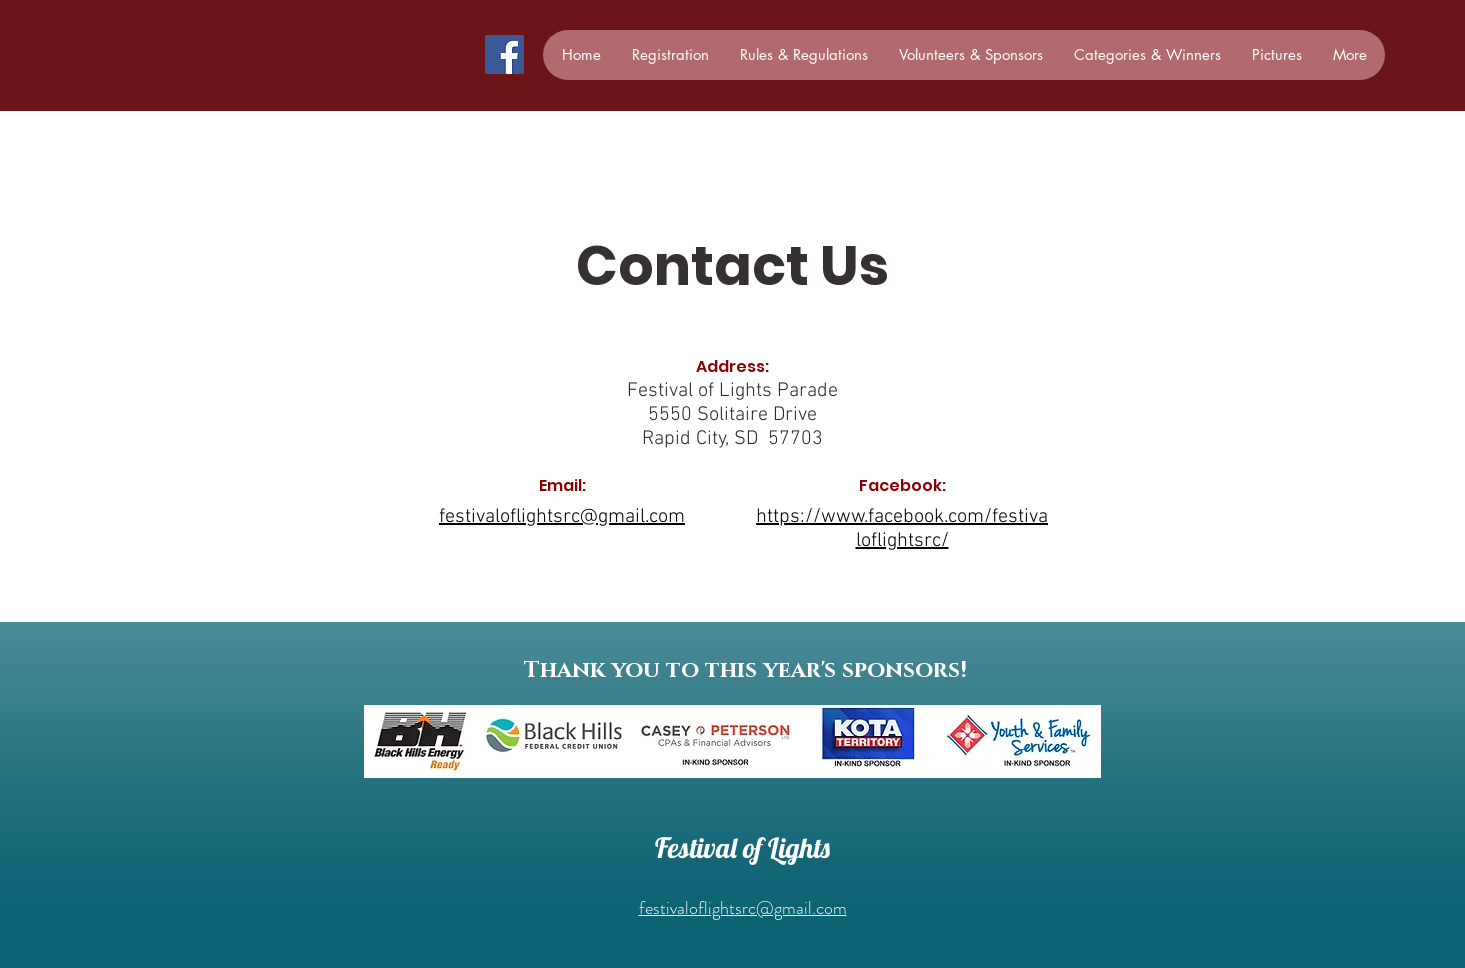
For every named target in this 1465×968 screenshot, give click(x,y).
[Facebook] (504, 54)
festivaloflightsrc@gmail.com (743, 908)
